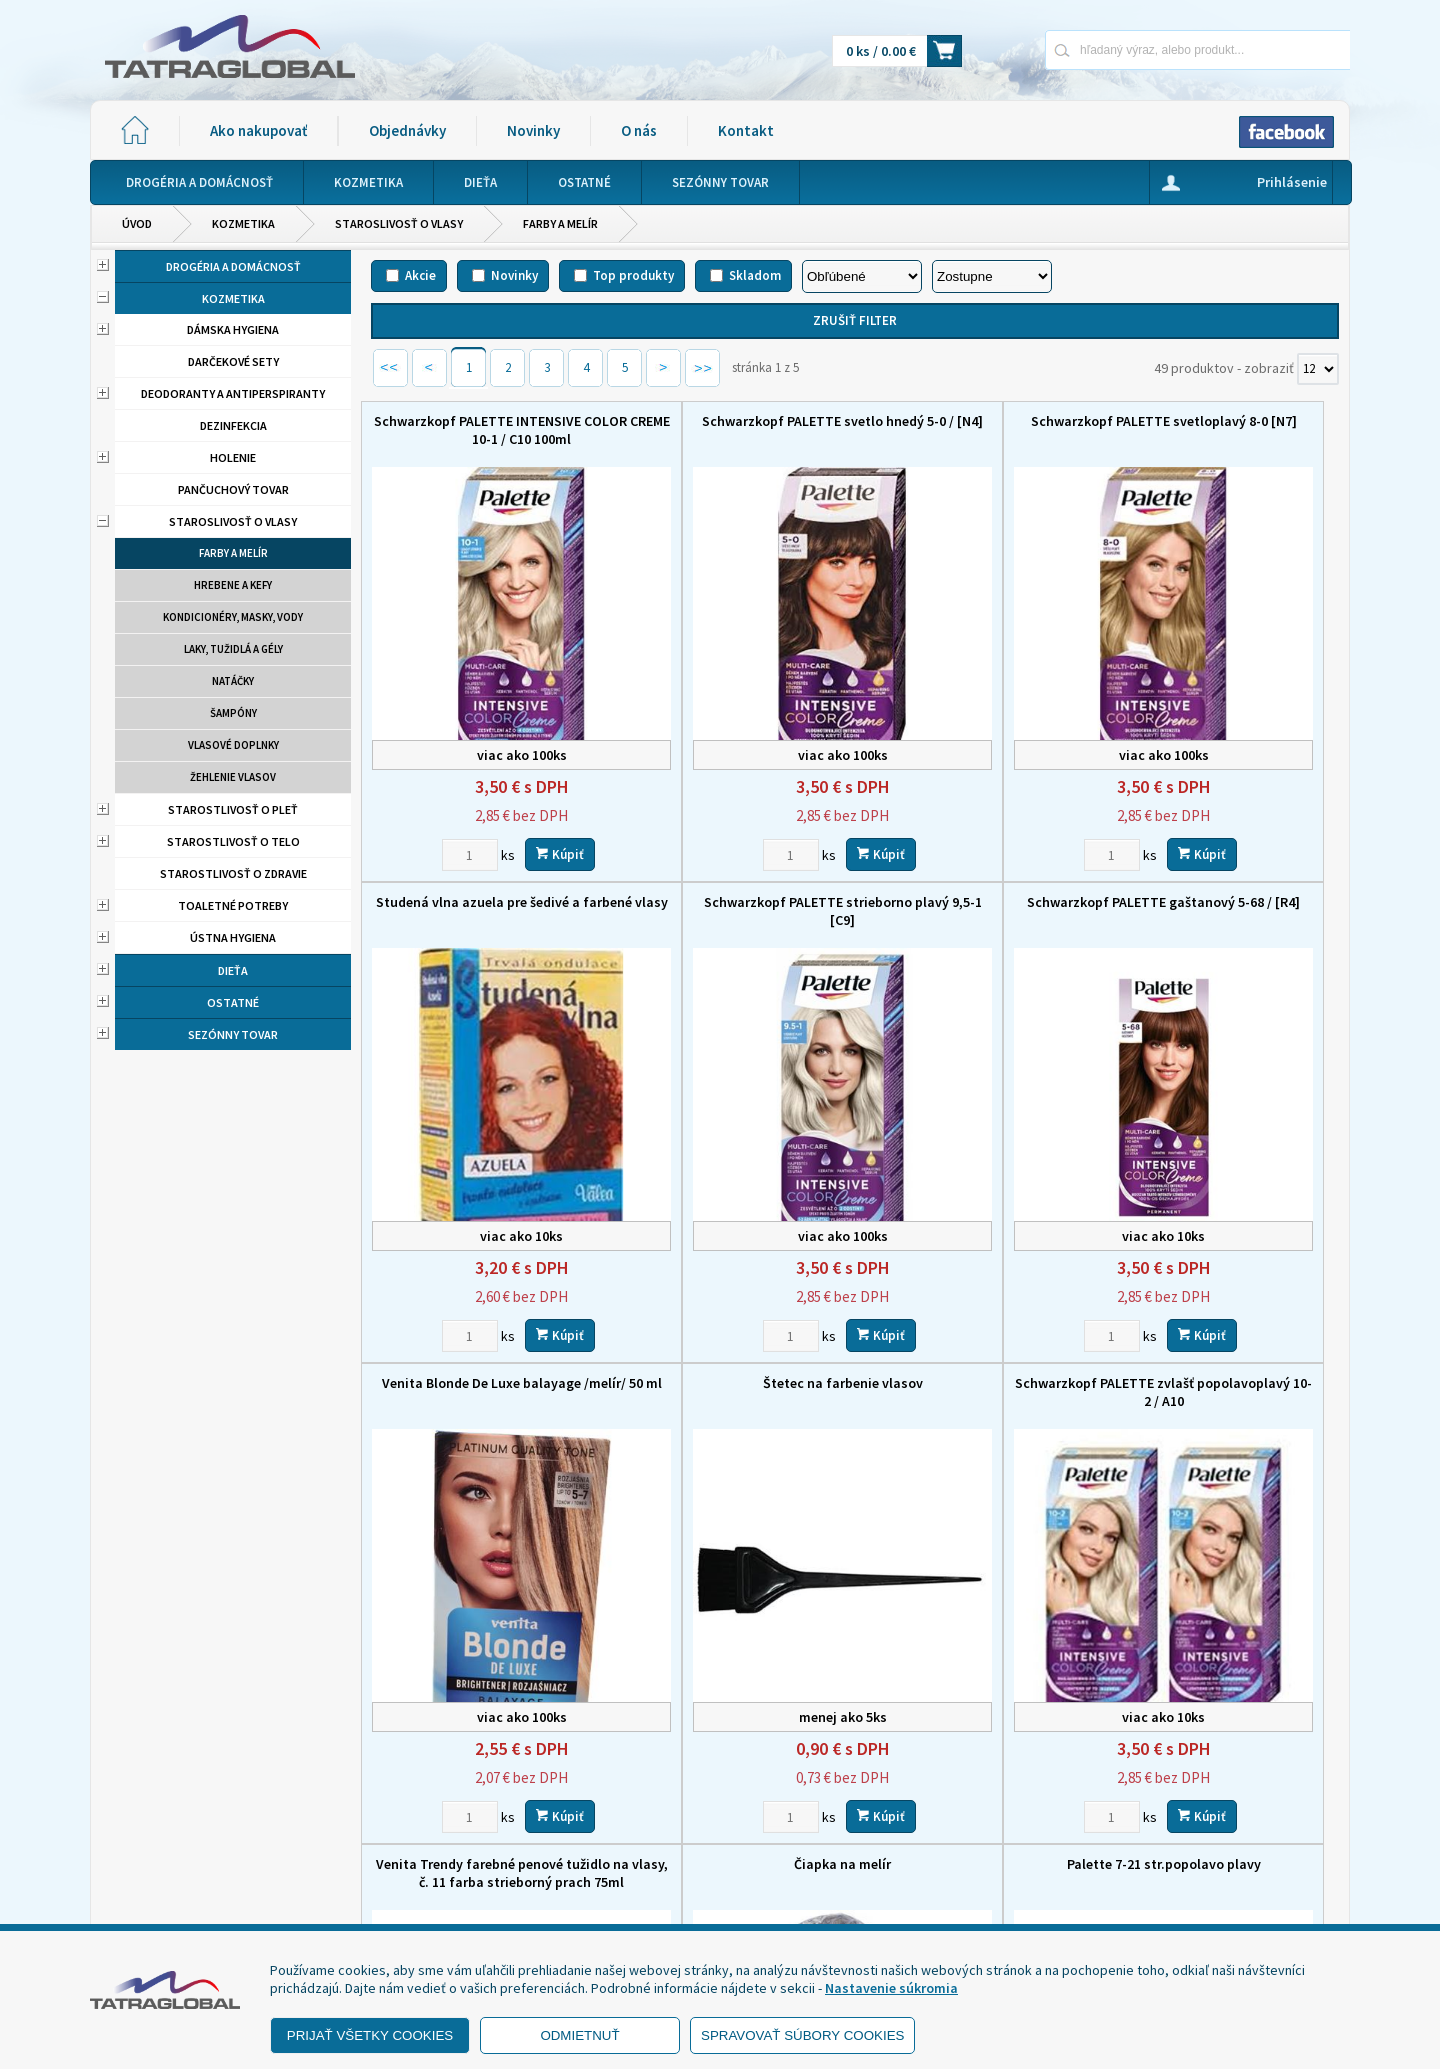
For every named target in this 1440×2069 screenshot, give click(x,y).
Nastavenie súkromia (891, 1988)
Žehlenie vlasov (233, 777)
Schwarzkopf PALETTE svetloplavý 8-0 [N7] (978, 430)
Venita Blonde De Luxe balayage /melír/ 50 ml (978, 859)
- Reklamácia (152, 1899)
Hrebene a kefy (233, 585)
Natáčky (233, 681)
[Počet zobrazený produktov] (1318, 369)
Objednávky (407, 130)
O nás (639, 130)
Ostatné (233, 1002)
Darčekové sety (233, 361)
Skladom (755, 275)
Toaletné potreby (233, 905)
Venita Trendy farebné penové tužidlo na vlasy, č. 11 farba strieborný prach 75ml (731, 1297)
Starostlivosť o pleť (233, 809)
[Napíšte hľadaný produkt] (1127, 49)
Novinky (533, 130)
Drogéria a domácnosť (233, 266)
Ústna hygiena (233, 937)
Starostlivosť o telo (233, 841)
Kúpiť (523, 801)
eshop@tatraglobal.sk (635, 1905)
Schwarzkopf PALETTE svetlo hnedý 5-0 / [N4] (732, 430)
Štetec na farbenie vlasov (1226, 850)
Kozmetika (243, 223)
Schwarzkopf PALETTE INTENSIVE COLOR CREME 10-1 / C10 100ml (484, 430)
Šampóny (233, 713)
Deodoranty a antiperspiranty (233, 393)
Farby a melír (560, 223)
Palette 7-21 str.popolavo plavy (1226, 1279)
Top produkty (633, 275)
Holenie (233, 457)
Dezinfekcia (233, 425)
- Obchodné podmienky (185, 1849)
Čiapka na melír (978, 1279)
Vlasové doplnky (233, 745)
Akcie (420, 275)
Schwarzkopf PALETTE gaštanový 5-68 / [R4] (731, 859)
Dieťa (233, 970)
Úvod (137, 223)
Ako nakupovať (258, 130)
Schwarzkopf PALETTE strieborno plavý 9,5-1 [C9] (485, 859)
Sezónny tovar (233, 1034)
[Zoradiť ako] (992, 276)
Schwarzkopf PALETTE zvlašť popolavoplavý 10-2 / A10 (484, 1288)
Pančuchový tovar (233, 489)
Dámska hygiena (233, 329)
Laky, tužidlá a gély (233, 649)
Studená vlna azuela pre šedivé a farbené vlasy (1226, 430)
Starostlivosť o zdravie (233, 873)
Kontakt (746, 130)
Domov (826, 1769)
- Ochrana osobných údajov (196, 1874)
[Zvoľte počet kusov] (433, 802)
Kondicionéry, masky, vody (233, 617)
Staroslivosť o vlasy (399, 223)
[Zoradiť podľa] (862, 276)
